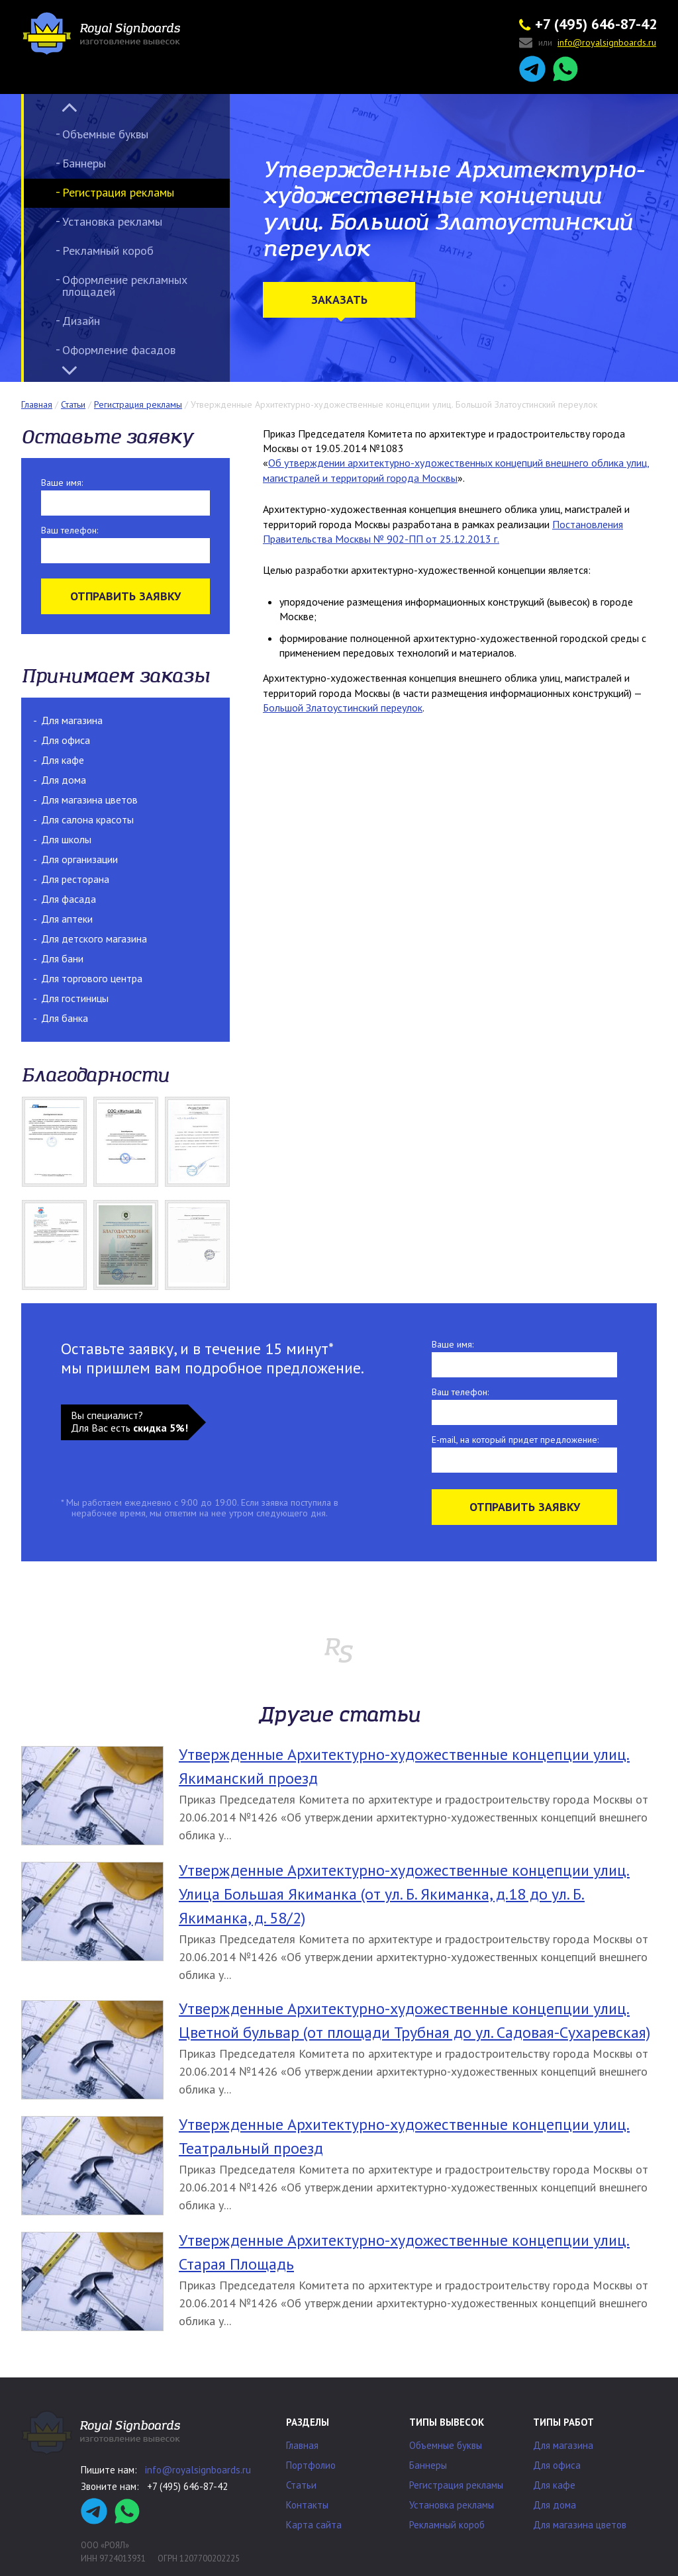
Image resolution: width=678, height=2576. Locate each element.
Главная (302, 2445)
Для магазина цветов (89, 799)
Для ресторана (75, 879)
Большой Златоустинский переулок (342, 707)
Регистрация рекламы (118, 192)
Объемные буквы (105, 134)
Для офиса (65, 740)
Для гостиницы (75, 998)
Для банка (64, 1018)
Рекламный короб (108, 250)
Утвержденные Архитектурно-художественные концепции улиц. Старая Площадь (404, 2252)
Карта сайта (314, 2525)
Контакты (307, 2505)
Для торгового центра (91, 978)
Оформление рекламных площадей (124, 285)
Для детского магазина (94, 938)
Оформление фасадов (118, 349)
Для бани (62, 958)
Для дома (63, 779)
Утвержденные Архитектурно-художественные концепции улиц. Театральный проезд (404, 2136)
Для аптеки (67, 918)
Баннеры (84, 163)
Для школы (66, 839)
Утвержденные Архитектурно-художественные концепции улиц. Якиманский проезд (404, 1766)
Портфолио (311, 2465)
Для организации (79, 859)
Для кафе (62, 759)
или (587, 43)
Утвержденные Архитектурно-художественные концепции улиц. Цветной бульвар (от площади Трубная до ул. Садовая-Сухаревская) (414, 2020)
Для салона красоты (87, 819)
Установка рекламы (112, 221)
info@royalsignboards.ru (198, 2469)
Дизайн (81, 320)
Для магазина (72, 720)
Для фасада (68, 898)
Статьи (301, 2485)
